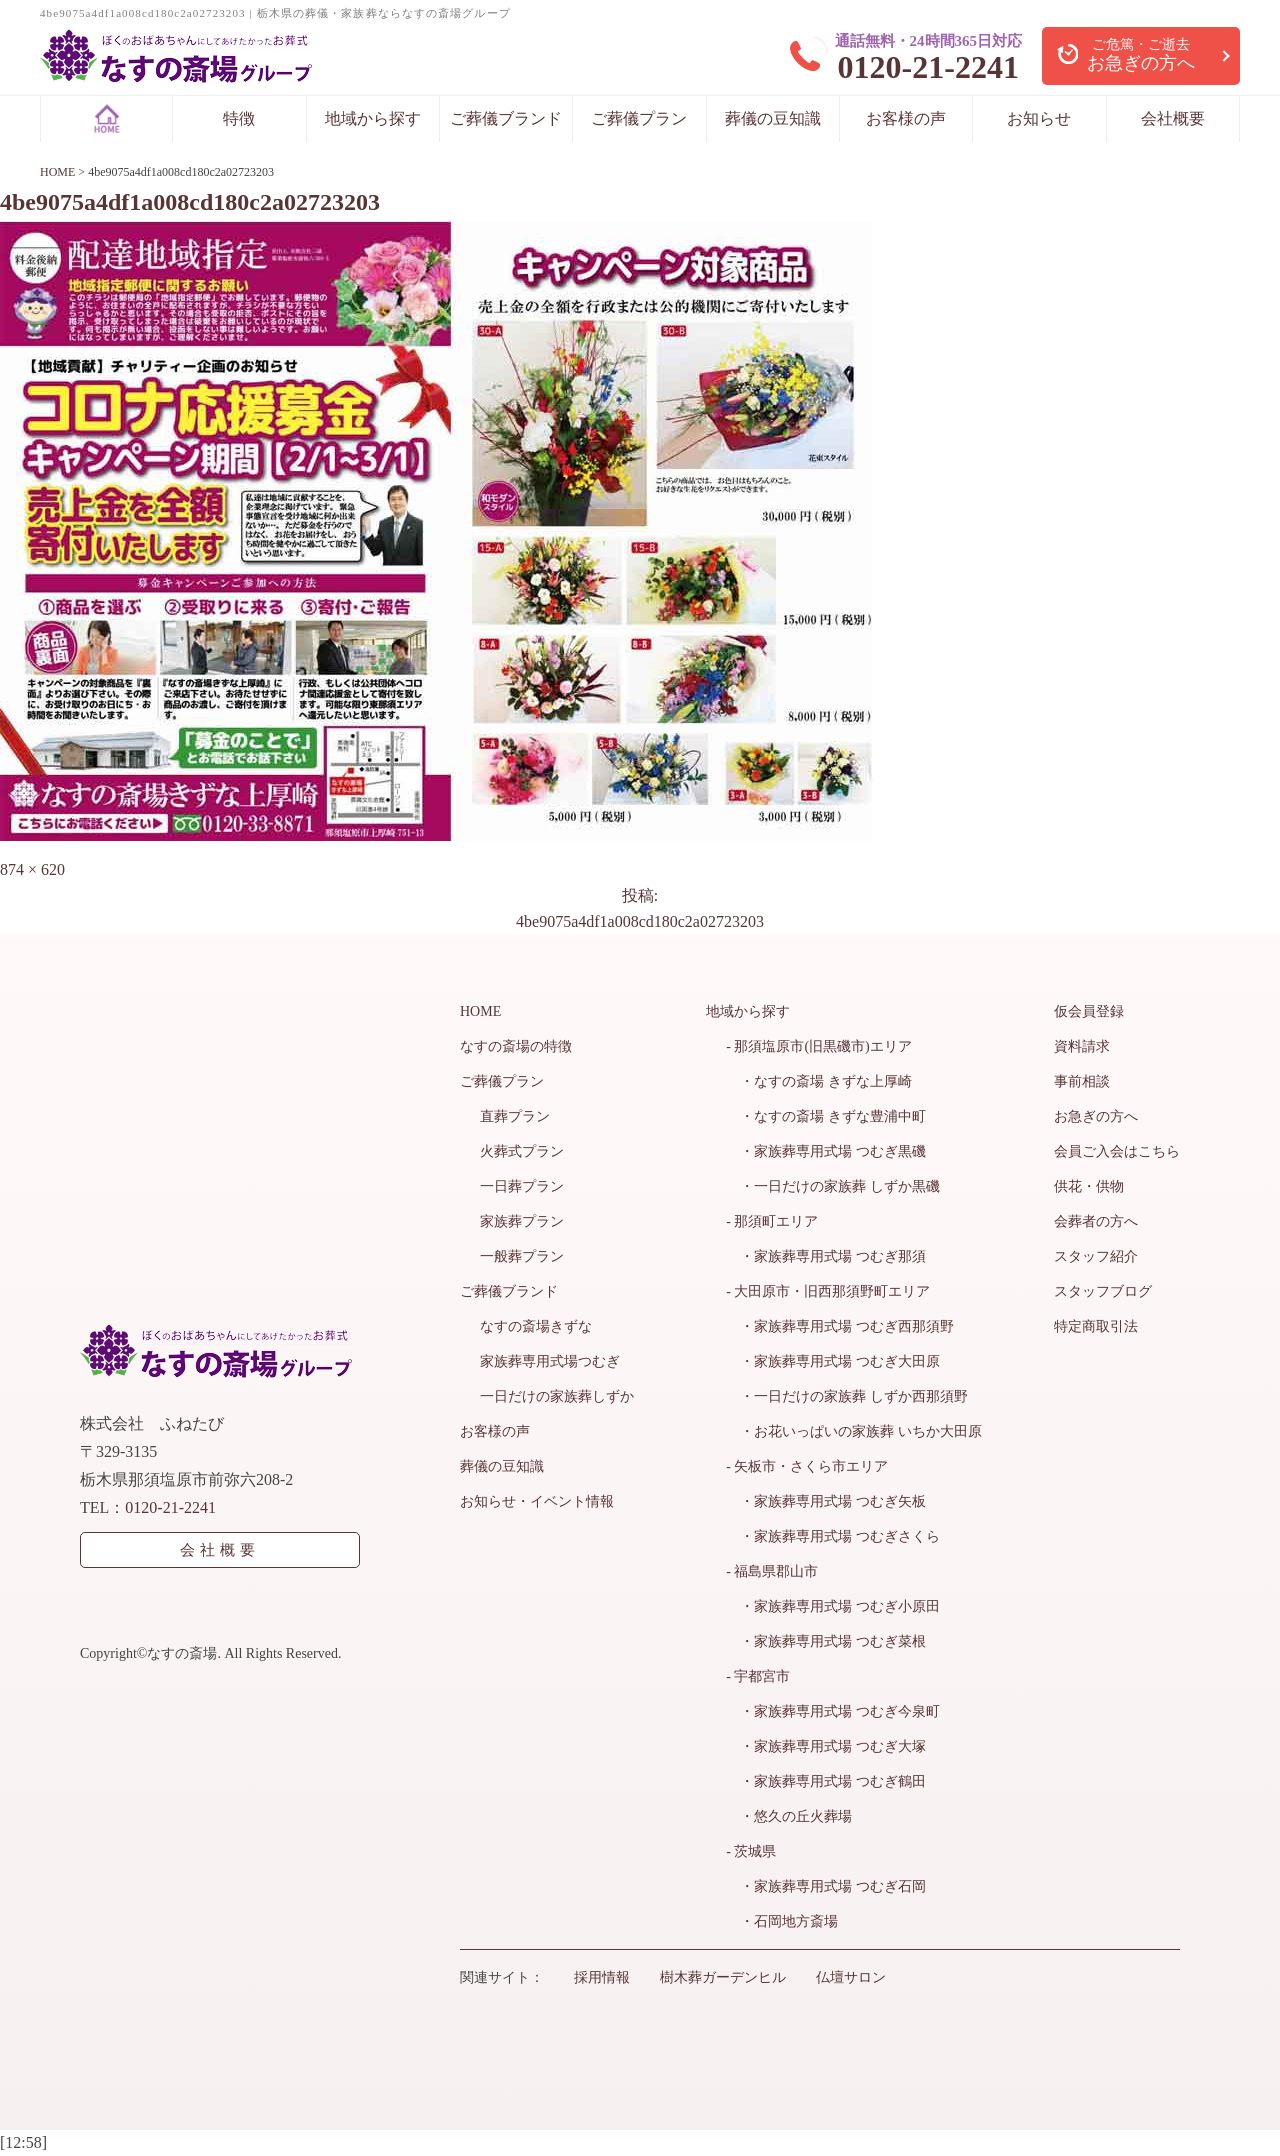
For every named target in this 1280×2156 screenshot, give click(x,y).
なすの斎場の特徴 (516, 1046)
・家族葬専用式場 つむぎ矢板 (826, 1501)
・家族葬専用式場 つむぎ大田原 (833, 1361)
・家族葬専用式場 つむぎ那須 (826, 1256)
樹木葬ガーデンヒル (723, 1977)
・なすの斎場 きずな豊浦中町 (826, 1116)
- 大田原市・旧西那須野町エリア (828, 1291)
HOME (480, 1011)
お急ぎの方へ (1096, 1116)
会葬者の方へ (1096, 1221)
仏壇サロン (851, 1977)
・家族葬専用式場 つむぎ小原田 (833, 1606)
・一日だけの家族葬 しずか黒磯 (833, 1186)
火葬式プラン (522, 1151)
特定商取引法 (1096, 1326)
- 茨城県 (751, 1851)
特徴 (239, 118)
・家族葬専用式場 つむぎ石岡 (826, 1886)
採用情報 (602, 1977)
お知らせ (1039, 118)
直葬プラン (515, 1116)
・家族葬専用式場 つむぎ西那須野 (840, 1326)
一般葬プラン (522, 1256)
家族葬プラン (522, 1221)
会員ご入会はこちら (1117, 1151)
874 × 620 (32, 869)
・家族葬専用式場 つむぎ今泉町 (833, 1711)
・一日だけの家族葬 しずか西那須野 (847, 1396)
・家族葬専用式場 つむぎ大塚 (826, 1746)
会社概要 (1173, 118)
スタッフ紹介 (1096, 1256)
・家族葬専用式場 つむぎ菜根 (826, 1641)
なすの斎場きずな (536, 1326)
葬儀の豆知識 (773, 118)
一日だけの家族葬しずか (557, 1396)
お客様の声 (906, 118)
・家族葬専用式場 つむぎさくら (833, 1536)
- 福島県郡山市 (772, 1571)
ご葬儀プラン (639, 118)
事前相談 (1082, 1081)
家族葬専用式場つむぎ (550, 1361)
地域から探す (373, 118)
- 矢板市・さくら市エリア (807, 1466)
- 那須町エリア (772, 1221)
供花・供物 (1089, 1186)
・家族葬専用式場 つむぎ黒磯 (826, 1151)
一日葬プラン (522, 1186)
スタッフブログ (1103, 1291)
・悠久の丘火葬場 (789, 1816)
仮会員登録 (1089, 1011)
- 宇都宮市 (758, 1676)
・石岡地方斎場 (782, 1921)
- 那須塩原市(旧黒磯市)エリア (819, 1046)
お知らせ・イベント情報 (537, 1501)
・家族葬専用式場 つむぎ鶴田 (826, 1781)
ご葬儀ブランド (506, 118)
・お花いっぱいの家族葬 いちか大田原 (854, 1431)
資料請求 (1082, 1046)
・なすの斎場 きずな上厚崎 (819, 1081)
